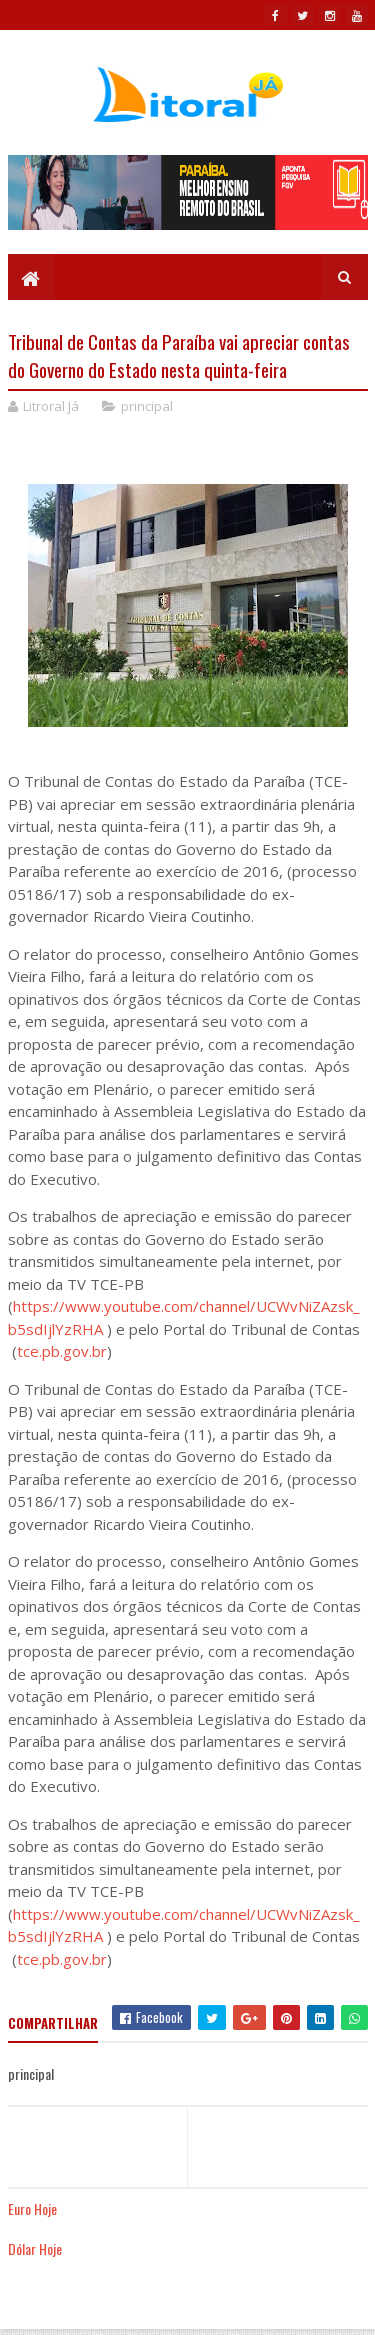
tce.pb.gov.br (62, 1351)
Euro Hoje (32, 2208)
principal (147, 406)
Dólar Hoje (35, 2248)
